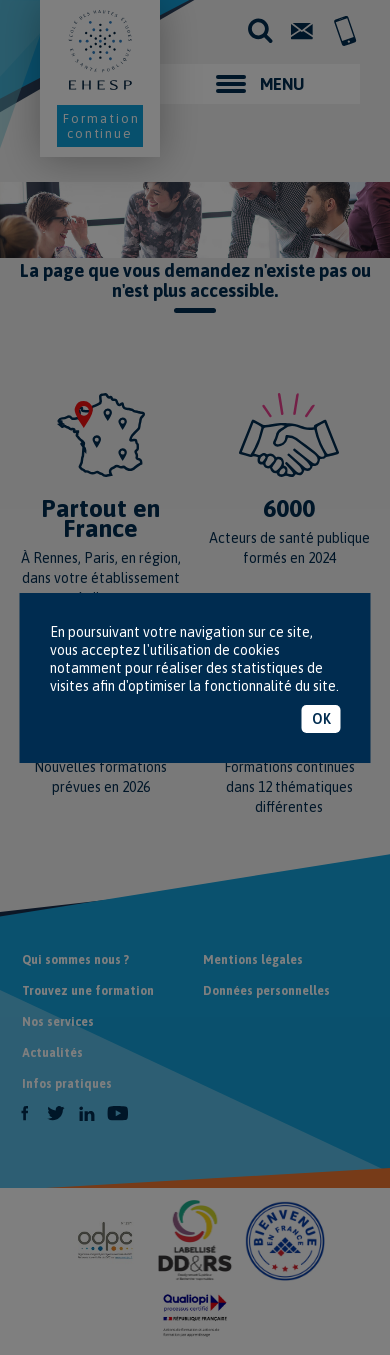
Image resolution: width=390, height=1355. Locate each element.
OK (321, 719)
